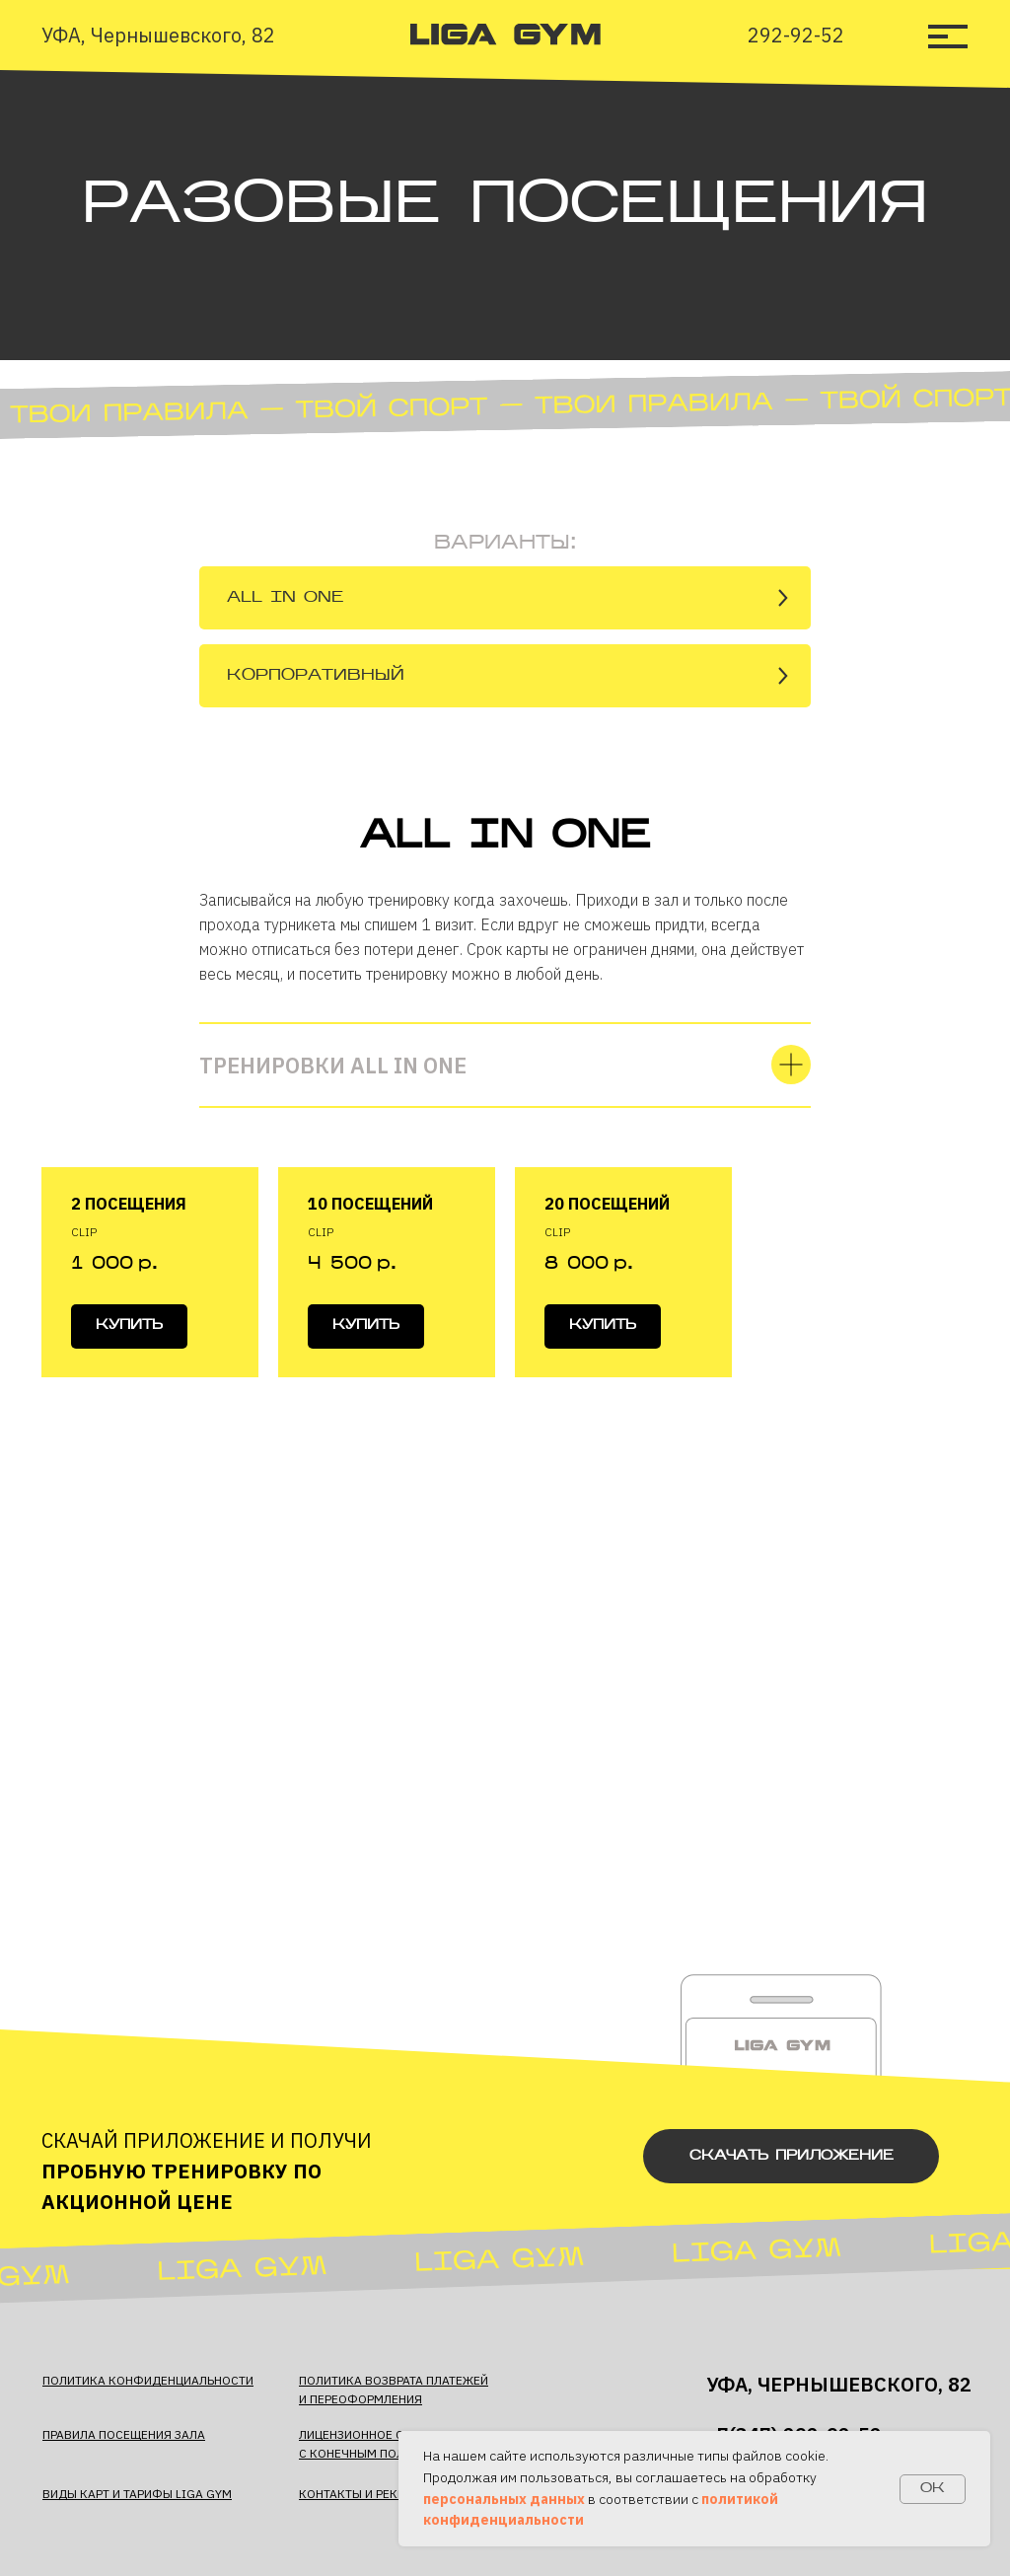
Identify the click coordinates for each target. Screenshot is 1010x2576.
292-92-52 (796, 35)
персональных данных (504, 2499)
